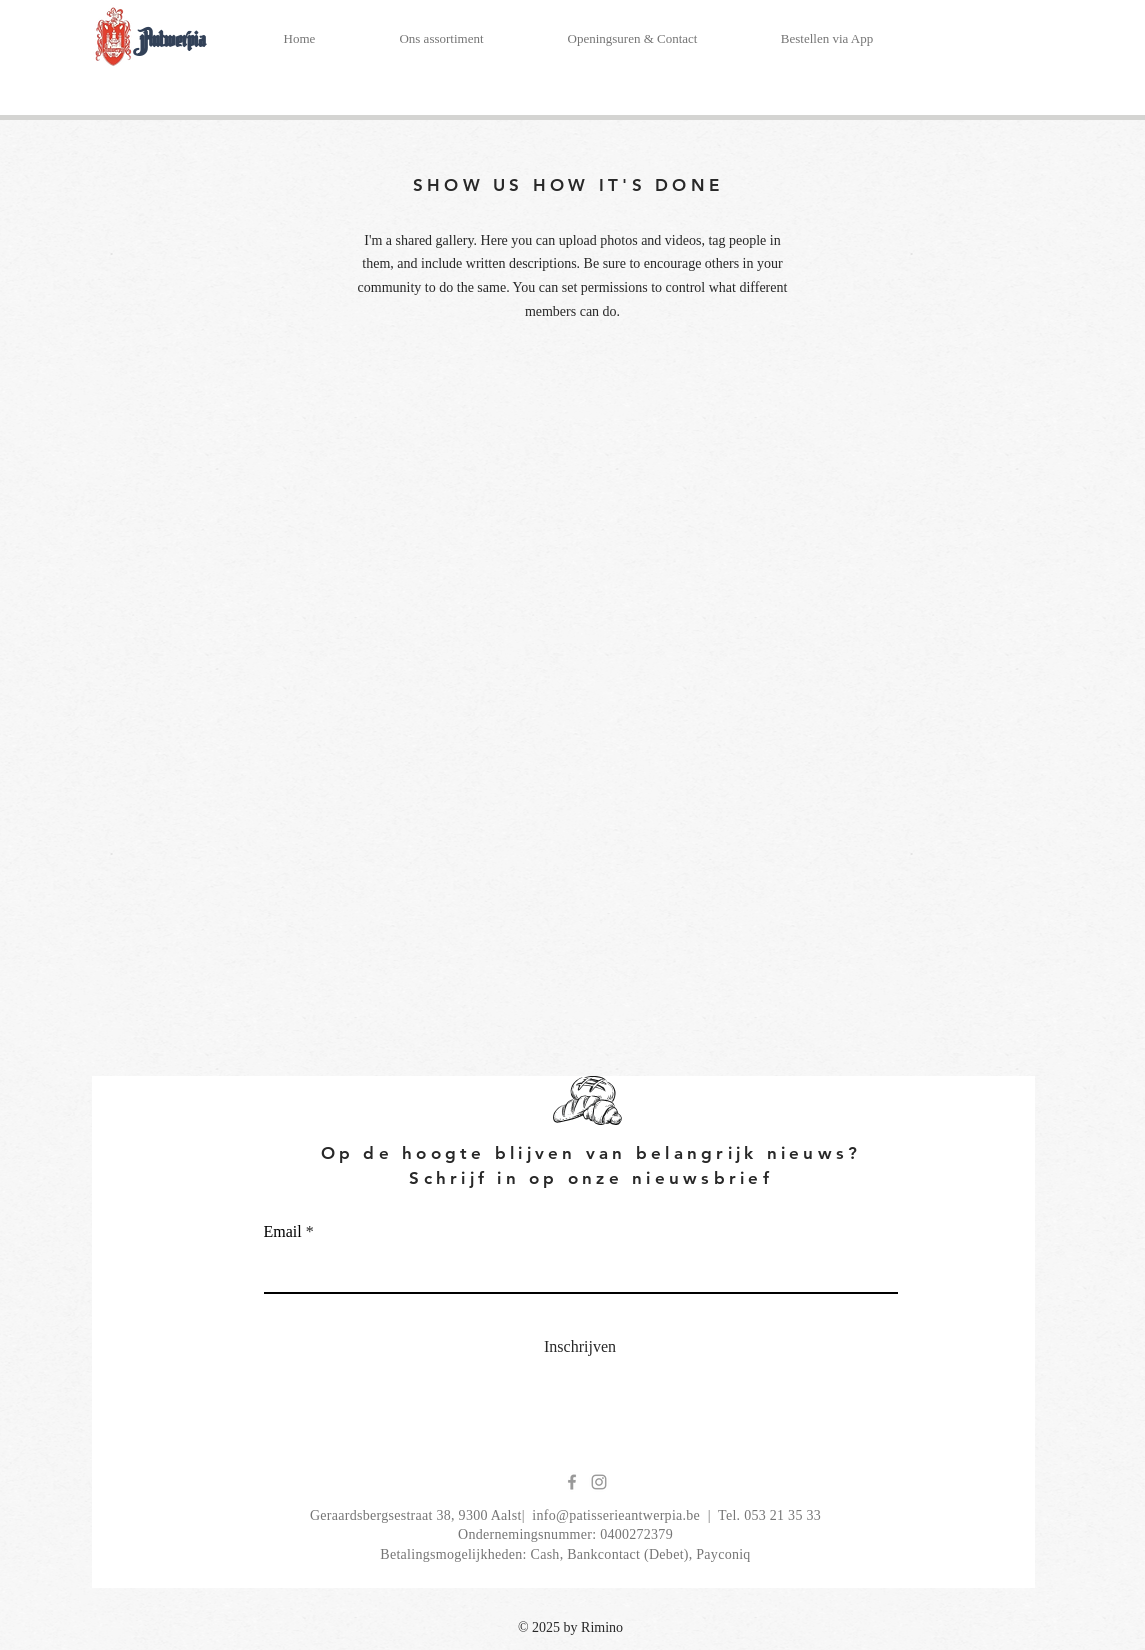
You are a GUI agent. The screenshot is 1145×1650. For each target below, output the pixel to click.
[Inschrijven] (580, 1348)
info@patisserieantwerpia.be (616, 1515)
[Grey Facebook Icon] (572, 1482)
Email (283, 1232)
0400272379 (636, 1534)
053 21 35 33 (782, 1515)
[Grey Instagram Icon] (599, 1482)
